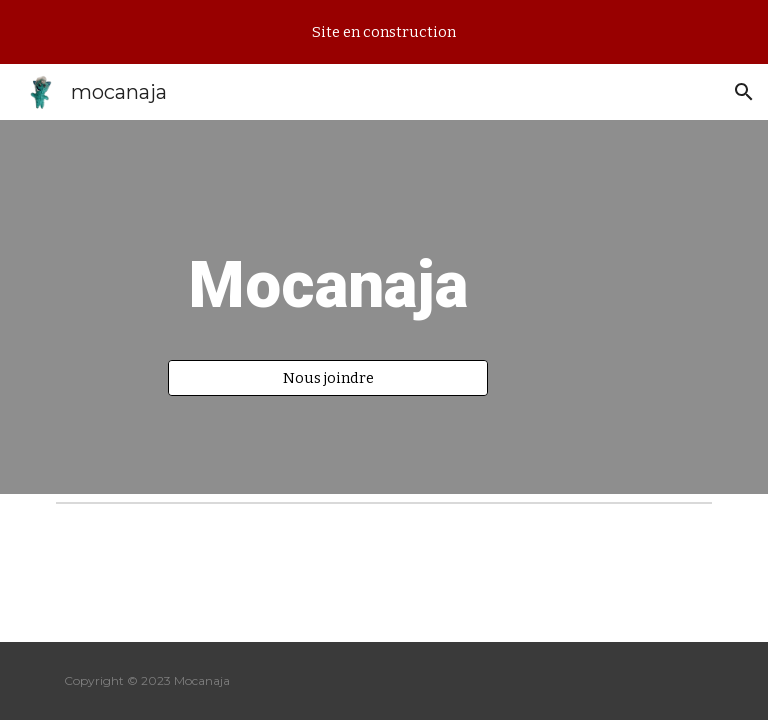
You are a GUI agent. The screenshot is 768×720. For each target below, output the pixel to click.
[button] (744, 92)
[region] (384, 32)
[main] (327, 289)
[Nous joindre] (327, 377)
